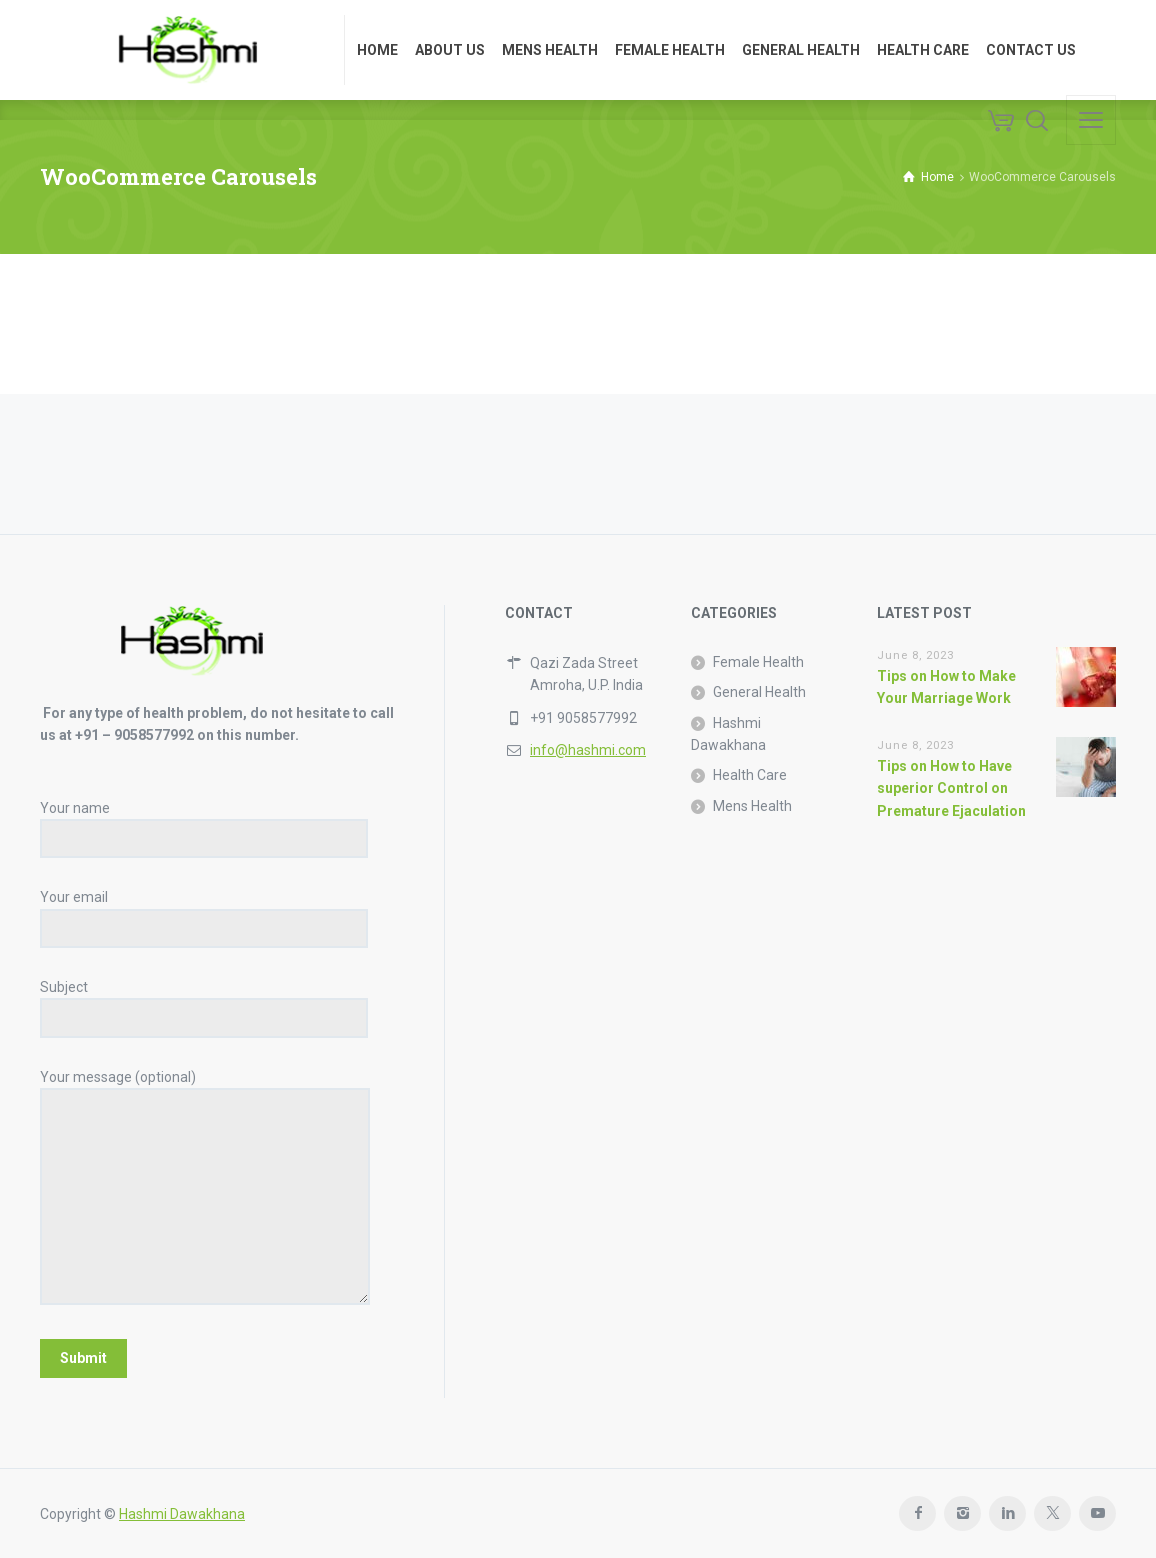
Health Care (750, 775)
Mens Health (752, 806)
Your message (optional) (205, 1188)
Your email (204, 912)
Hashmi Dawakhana (728, 734)
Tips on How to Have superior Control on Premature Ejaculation (951, 788)
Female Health (758, 662)
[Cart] (1001, 120)
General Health (759, 692)
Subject (204, 1002)
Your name (204, 823)
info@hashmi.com (588, 750)
